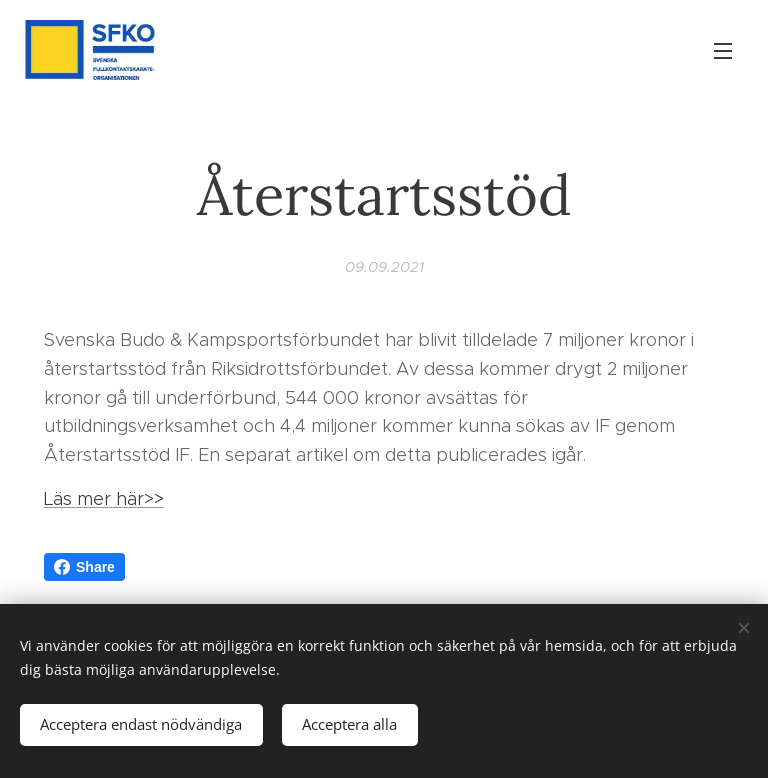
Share (84, 567)
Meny (723, 51)
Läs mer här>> (104, 499)
